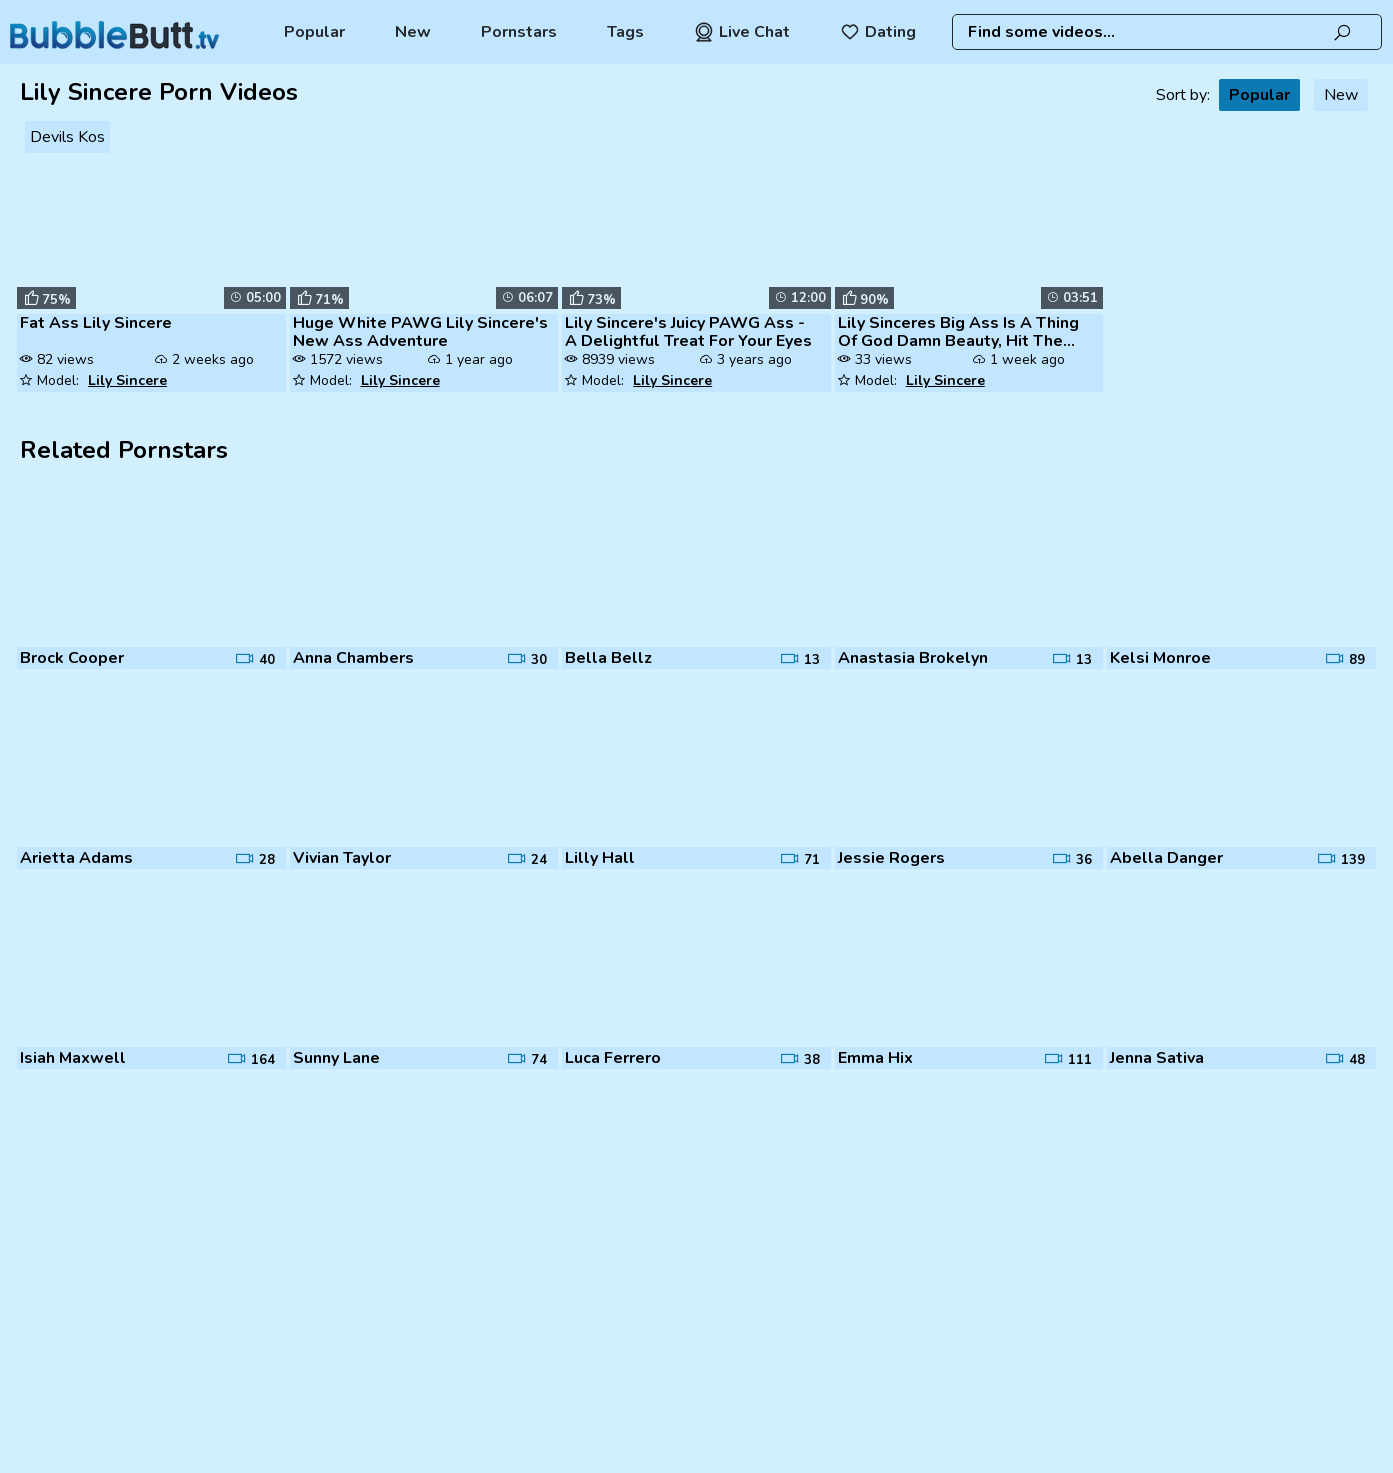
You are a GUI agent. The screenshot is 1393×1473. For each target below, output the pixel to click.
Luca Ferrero (613, 1058)
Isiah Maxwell (73, 1058)
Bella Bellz (608, 658)
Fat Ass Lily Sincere (96, 323)
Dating (878, 32)
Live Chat (742, 32)
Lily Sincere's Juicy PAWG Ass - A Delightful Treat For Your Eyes (688, 332)
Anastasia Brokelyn (913, 658)
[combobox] (1166, 32)
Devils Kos (67, 137)
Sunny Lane (336, 1058)
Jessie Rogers (891, 858)
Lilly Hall (600, 858)
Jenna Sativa (1157, 1058)
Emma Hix (875, 1058)
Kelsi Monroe (1160, 658)
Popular (314, 32)
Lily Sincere (127, 380)
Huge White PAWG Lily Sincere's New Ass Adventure (420, 332)
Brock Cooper (72, 658)
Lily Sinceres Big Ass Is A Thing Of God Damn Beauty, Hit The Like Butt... (958, 332)
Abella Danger (1166, 858)
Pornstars (519, 32)
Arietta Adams (76, 858)
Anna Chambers (353, 658)
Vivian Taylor (342, 858)
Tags (625, 32)
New (413, 32)
